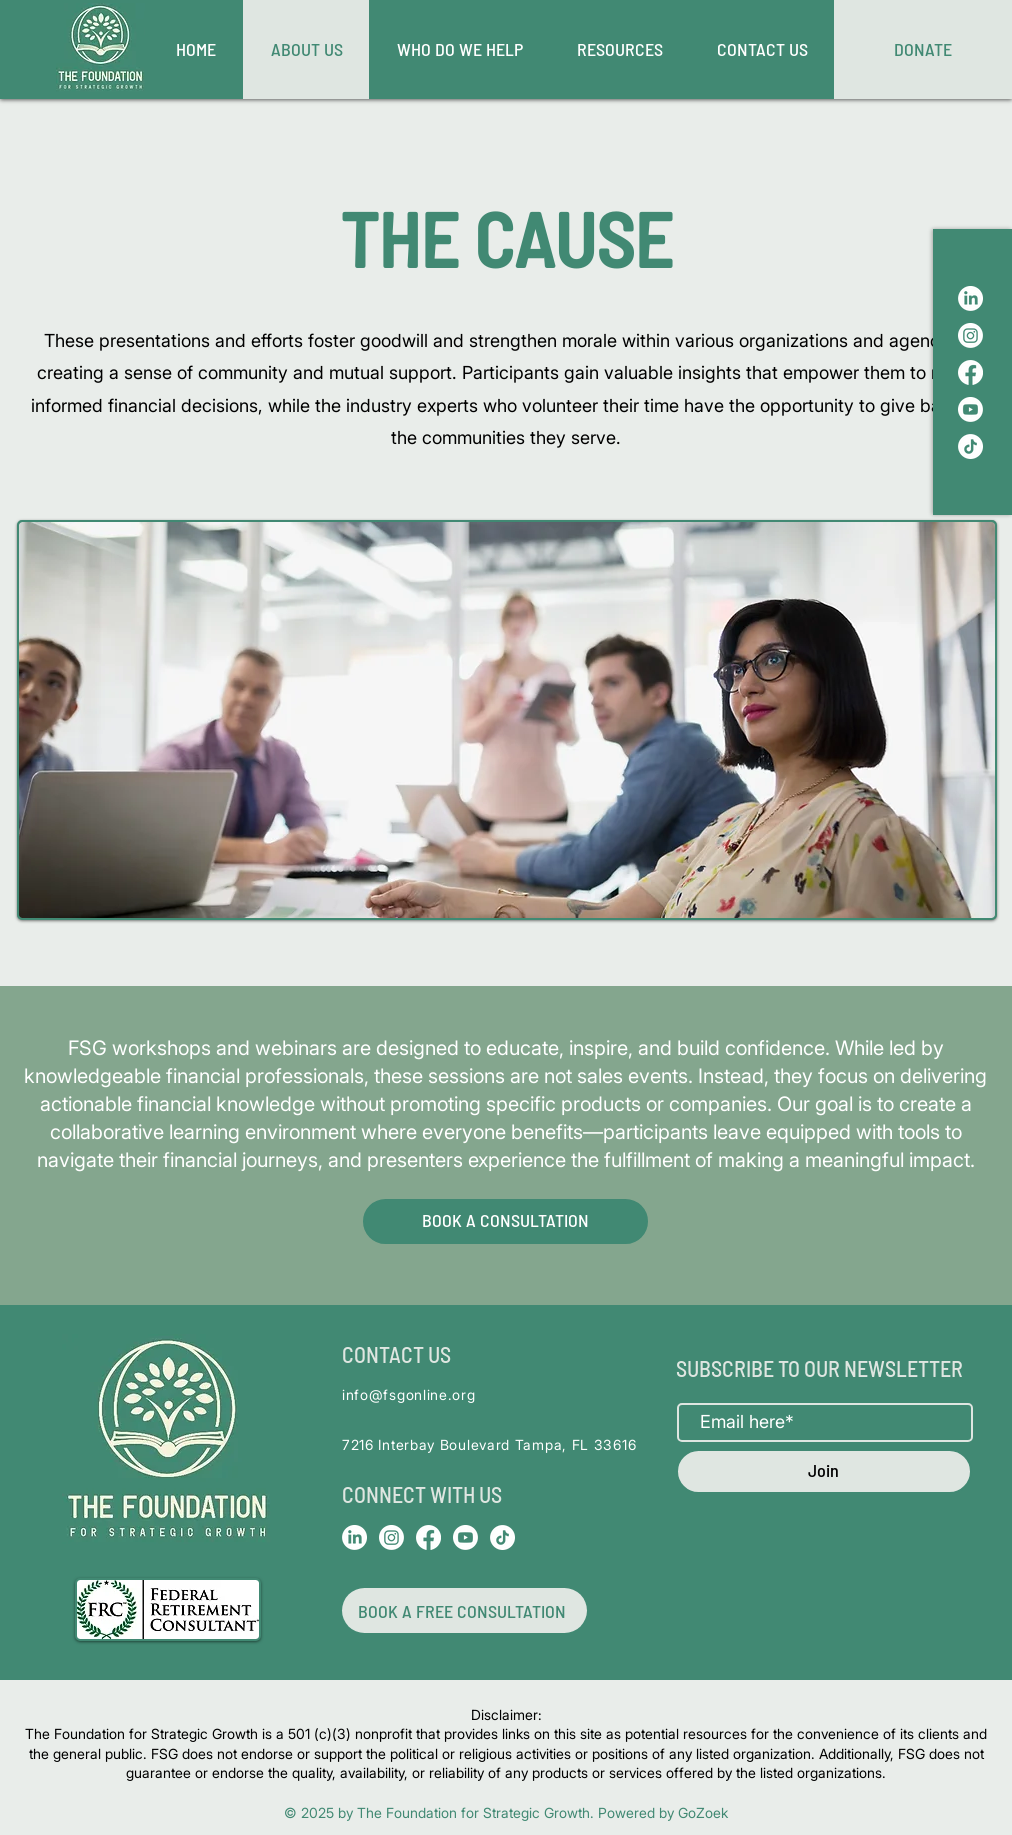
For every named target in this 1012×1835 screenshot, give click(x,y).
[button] (619, 49)
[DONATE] (923, 49)
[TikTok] (970, 446)
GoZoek (703, 1812)
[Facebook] (970, 372)
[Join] (824, 1471)
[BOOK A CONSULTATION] (505, 1221)
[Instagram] (970, 335)
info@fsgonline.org (409, 1394)
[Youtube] (970, 409)
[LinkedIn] (970, 298)
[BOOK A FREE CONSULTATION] (464, 1610)
